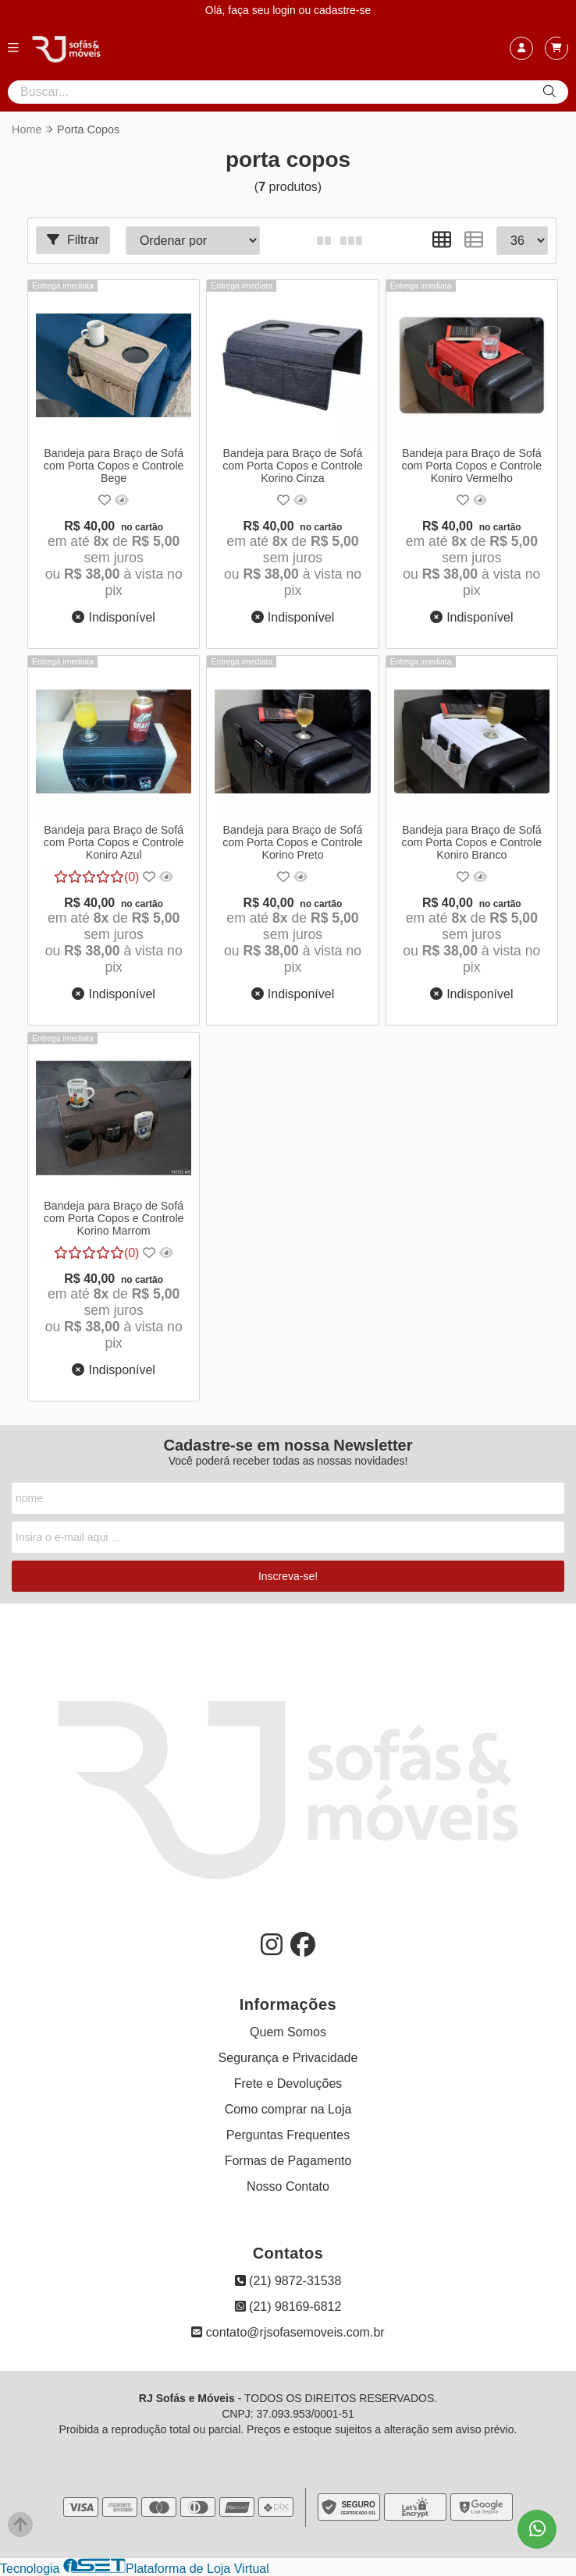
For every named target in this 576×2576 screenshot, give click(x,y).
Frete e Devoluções (288, 2083)
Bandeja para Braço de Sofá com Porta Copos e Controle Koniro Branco (472, 842)
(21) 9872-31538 (288, 2280)
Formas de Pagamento (288, 2160)
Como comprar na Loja (288, 2109)
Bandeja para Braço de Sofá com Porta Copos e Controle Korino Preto (292, 842)
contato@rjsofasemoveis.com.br (287, 2332)
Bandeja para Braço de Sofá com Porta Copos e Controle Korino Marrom (114, 1218)
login (285, 10)
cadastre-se (342, 10)
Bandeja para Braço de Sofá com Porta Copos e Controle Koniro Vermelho (472, 465)
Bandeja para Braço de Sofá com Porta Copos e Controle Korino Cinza (292, 465)
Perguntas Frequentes (288, 2135)
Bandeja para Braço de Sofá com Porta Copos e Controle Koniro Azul (114, 842)
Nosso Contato (288, 2186)
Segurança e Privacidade (288, 2057)
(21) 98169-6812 (288, 2306)
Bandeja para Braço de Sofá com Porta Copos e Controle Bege (114, 465)
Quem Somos (288, 2032)
